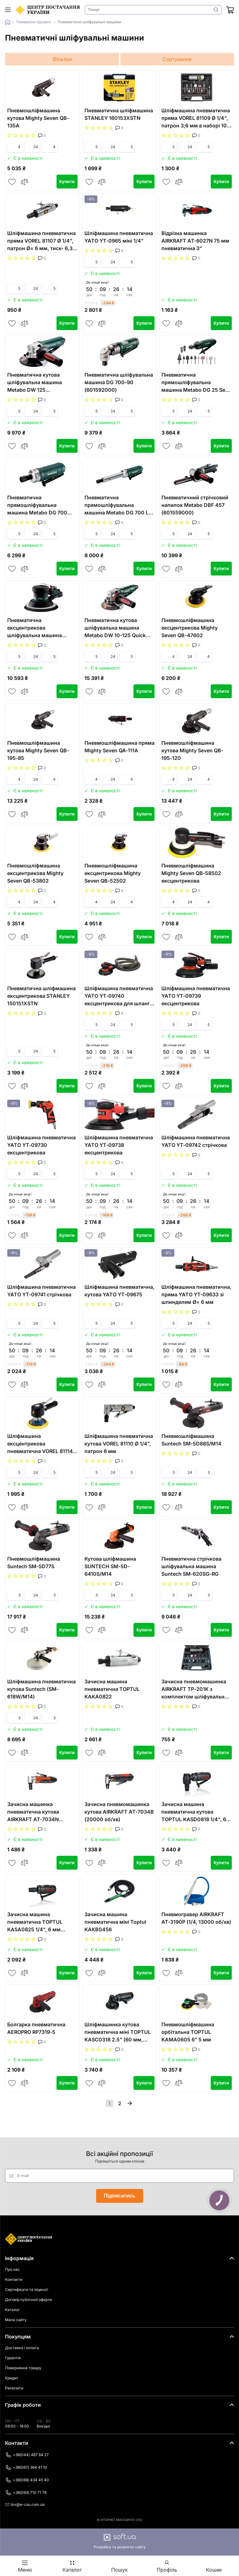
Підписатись (119, 2195)
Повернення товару (23, 2368)
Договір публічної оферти (28, 2299)
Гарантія (13, 2357)
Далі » (129, 2103)
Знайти (216, 10)
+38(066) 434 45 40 (27, 2480)
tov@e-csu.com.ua (25, 2504)
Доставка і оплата (22, 2347)
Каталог (12, 2309)
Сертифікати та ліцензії (26, 2289)
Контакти (13, 2279)
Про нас (12, 2269)
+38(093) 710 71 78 (25, 2492)
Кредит (11, 2378)
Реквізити (14, 2388)
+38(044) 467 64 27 (27, 2455)
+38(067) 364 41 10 (26, 2467)
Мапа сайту (16, 2319)
